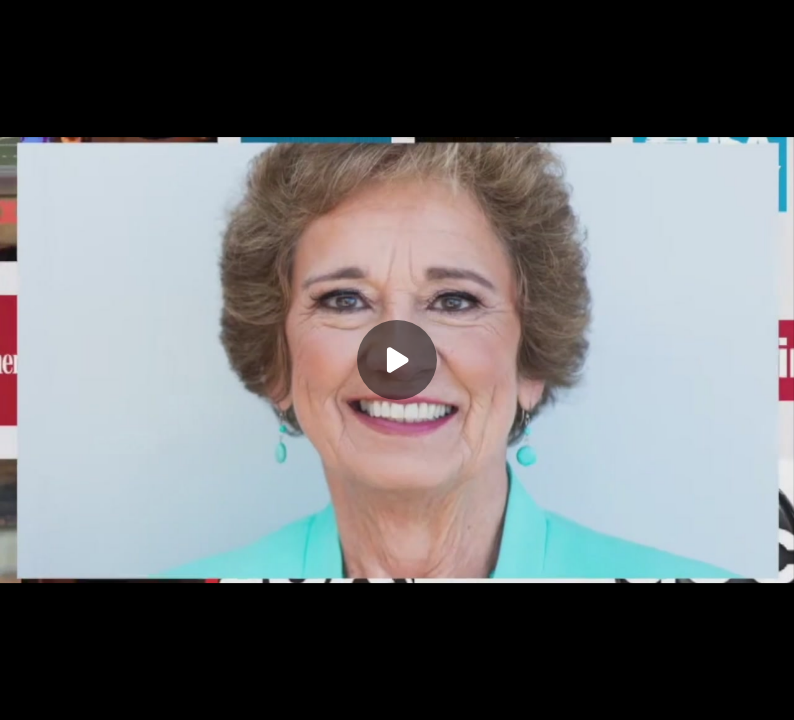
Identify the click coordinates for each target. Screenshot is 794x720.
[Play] (397, 360)
